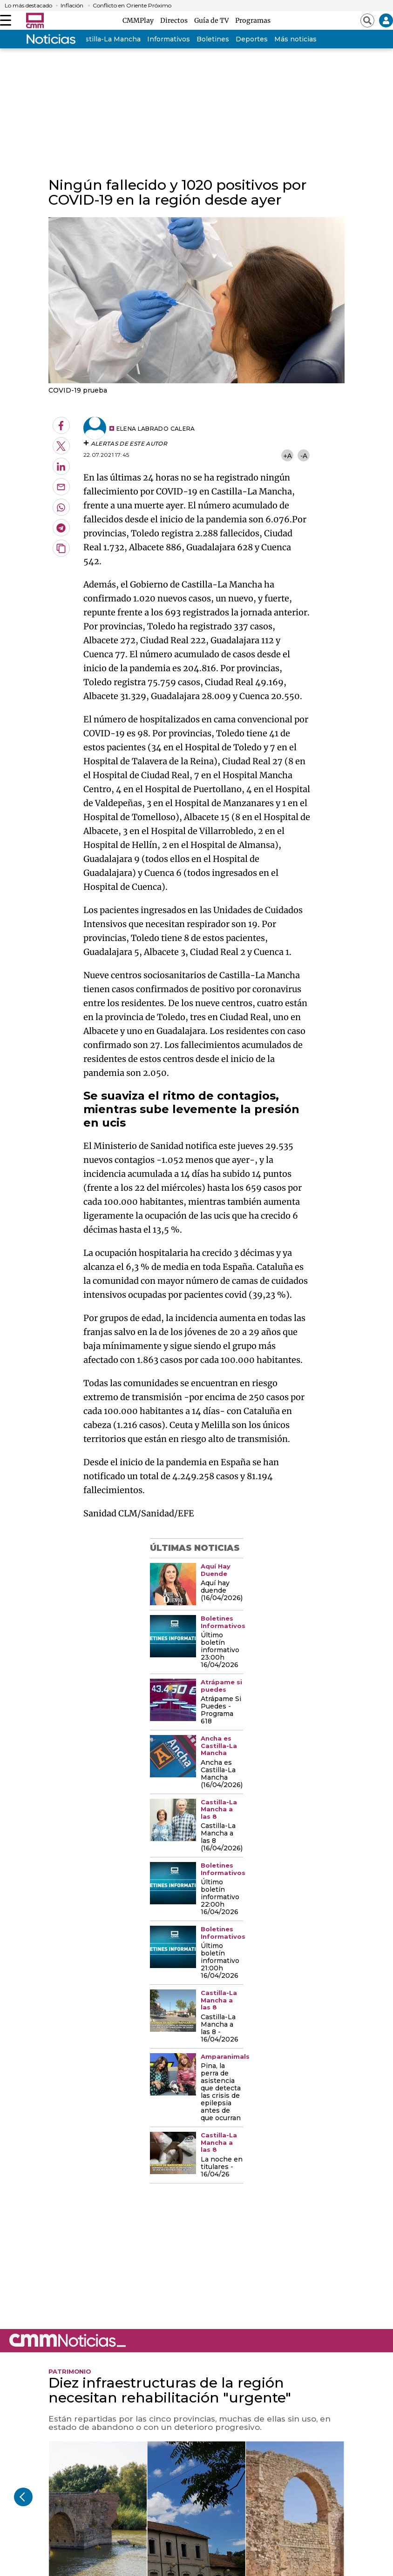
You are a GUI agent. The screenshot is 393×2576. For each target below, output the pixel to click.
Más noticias (295, 39)
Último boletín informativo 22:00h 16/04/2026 (220, 1897)
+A (287, 456)
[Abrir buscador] (367, 20)
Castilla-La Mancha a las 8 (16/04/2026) (222, 1837)
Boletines (212, 39)
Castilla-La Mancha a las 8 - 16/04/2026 (219, 2028)
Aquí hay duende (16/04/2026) (222, 1591)
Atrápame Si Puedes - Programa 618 (221, 1710)
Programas (253, 20)
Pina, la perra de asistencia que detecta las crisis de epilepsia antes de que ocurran (221, 2092)
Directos (175, 20)
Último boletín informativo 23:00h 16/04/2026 (220, 1650)
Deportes (252, 39)
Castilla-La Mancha (109, 39)
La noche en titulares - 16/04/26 (222, 2167)
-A (303, 456)
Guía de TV (212, 20)
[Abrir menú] (5, 20)
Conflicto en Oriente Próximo (132, 5)
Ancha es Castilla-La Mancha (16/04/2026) (222, 1774)
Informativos (168, 39)
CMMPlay (139, 20)
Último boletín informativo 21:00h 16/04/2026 (220, 1961)
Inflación (72, 5)
